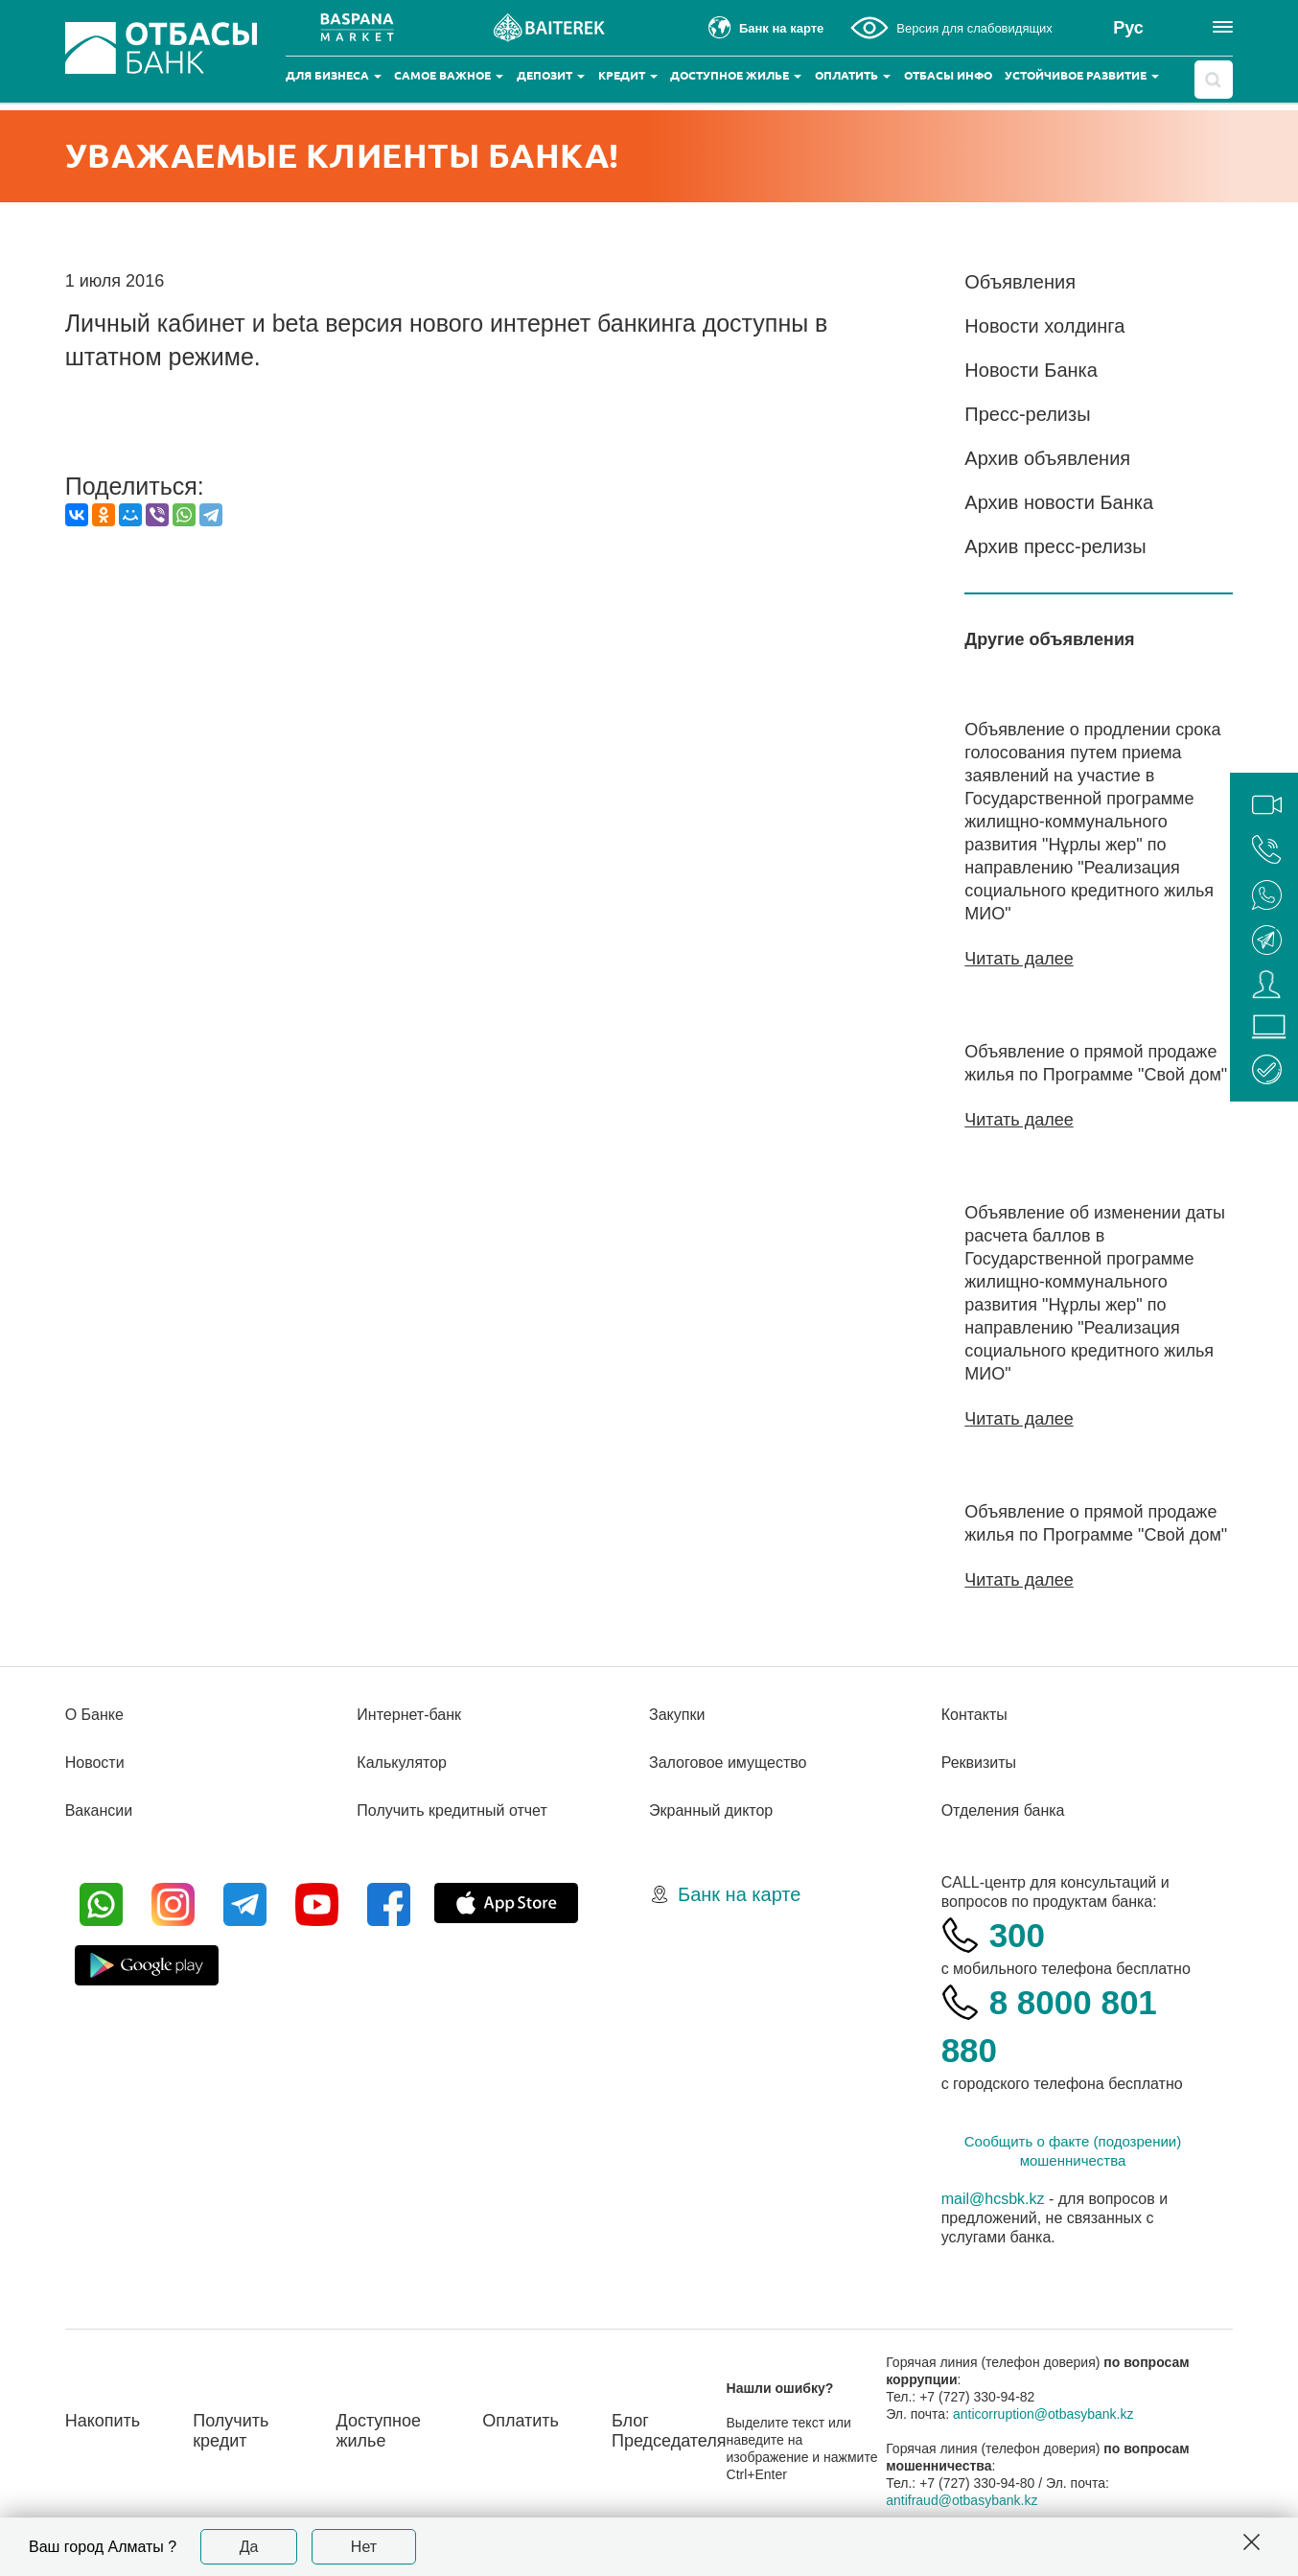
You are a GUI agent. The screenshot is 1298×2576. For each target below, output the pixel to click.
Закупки (677, 1714)
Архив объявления (1047, 458)
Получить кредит (230, 2430)
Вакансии (99, 1810)
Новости (95, 1762)
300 (1017, 1935)
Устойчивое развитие (1082, 75)
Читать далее (1018, 958)
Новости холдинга (1044, 326)
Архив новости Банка (1058, 502)
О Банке (94, 1714)
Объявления (1020, 281)
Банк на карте (739, 1894)
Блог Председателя (669, 2430)
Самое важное (448, 75)
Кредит (628, 75)
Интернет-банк (409, 1714)
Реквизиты (978, 1762)
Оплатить (853, 75)
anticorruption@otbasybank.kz (1043, 2414)
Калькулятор (402, 1762)
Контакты (974, 1714)
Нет (364, 2547)
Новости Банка (1031, 370)
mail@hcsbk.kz (993, 2199)
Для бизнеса (334, 75)
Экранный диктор (711, 1810)
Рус (1128, 27)
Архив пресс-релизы (1055, 546)
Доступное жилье (735, 75)
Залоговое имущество (727, 1762)
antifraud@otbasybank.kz (961, 2500)
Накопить (103, 2420)
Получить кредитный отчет (451, 1810)
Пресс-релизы (1027, 414)
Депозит (551, 75)
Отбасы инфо (948, 75)
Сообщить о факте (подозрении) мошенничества (1072, 2151)
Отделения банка (1003, 1810)
